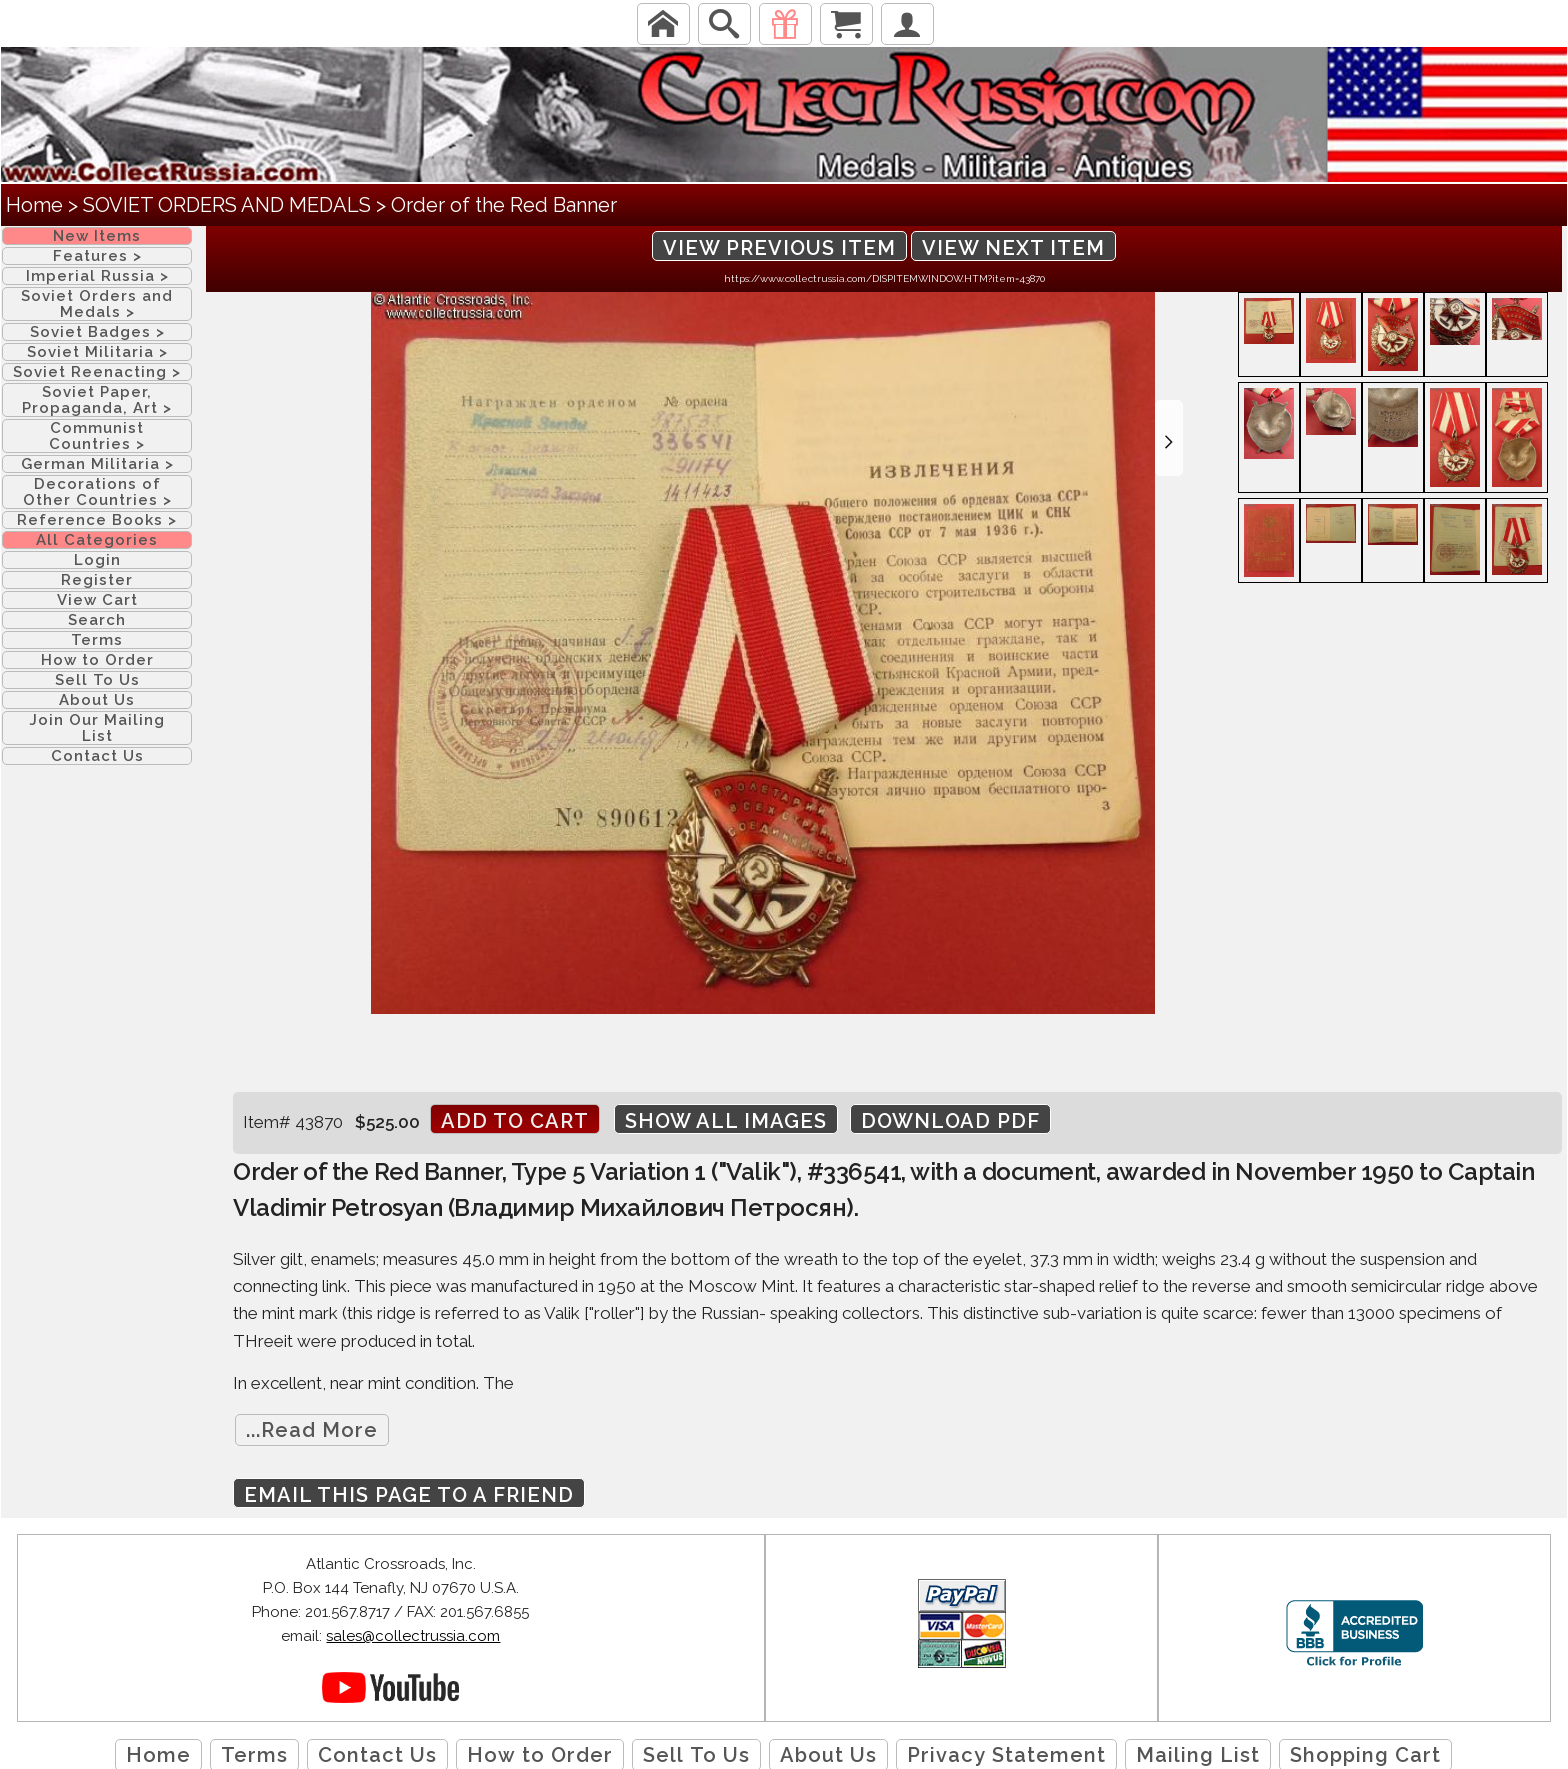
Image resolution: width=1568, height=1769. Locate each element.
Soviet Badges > (97, 332)
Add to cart (515, 1121)
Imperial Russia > (97, 276)
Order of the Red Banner (504, 205)
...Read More (312, 1430)
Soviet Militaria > (97, 352)
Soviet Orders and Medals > (97, 304)
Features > (97, 256)
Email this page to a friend (409, 1495)
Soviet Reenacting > (97, 372)
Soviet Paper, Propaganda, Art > (97, 400)
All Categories (97, 540)
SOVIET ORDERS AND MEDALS (227, 205)
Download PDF (950, 1121)
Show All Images (726, 1121)
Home (34, 205)
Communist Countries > (97, 436)
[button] (1169, 438)
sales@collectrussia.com (413, 1636)
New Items (97, 236)
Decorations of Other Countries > (97, 492)
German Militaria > (97, 464)
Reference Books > (97, 520)
